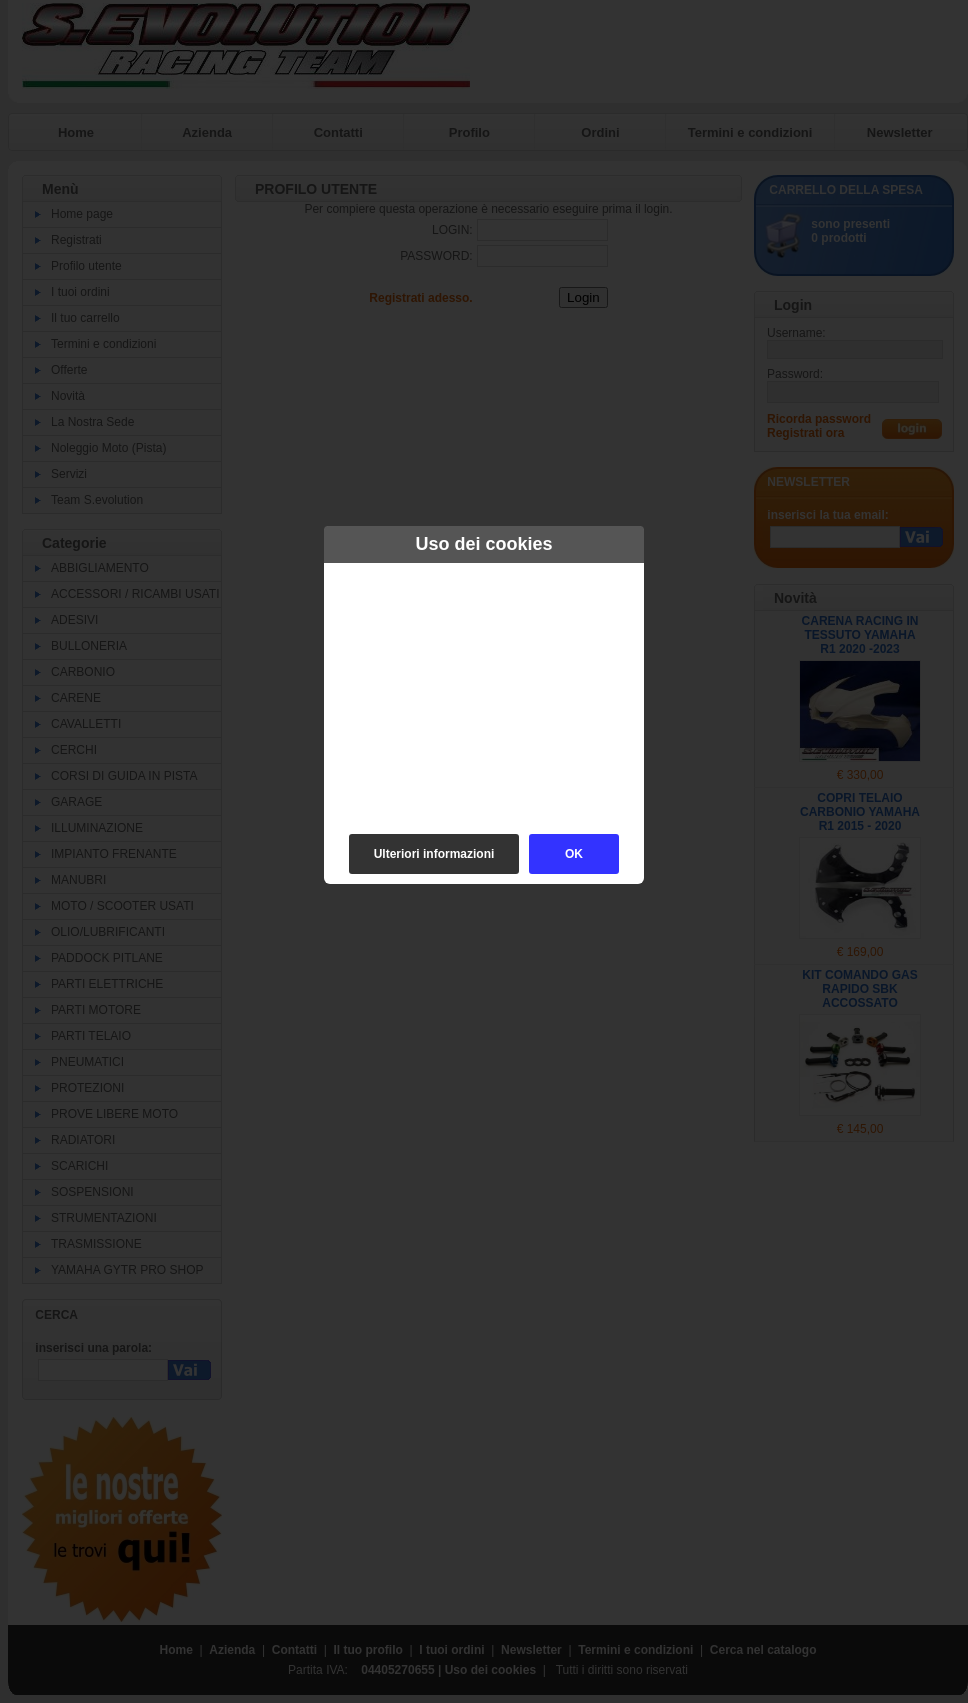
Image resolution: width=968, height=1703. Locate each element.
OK (574, 854)
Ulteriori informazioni (434, 854)
